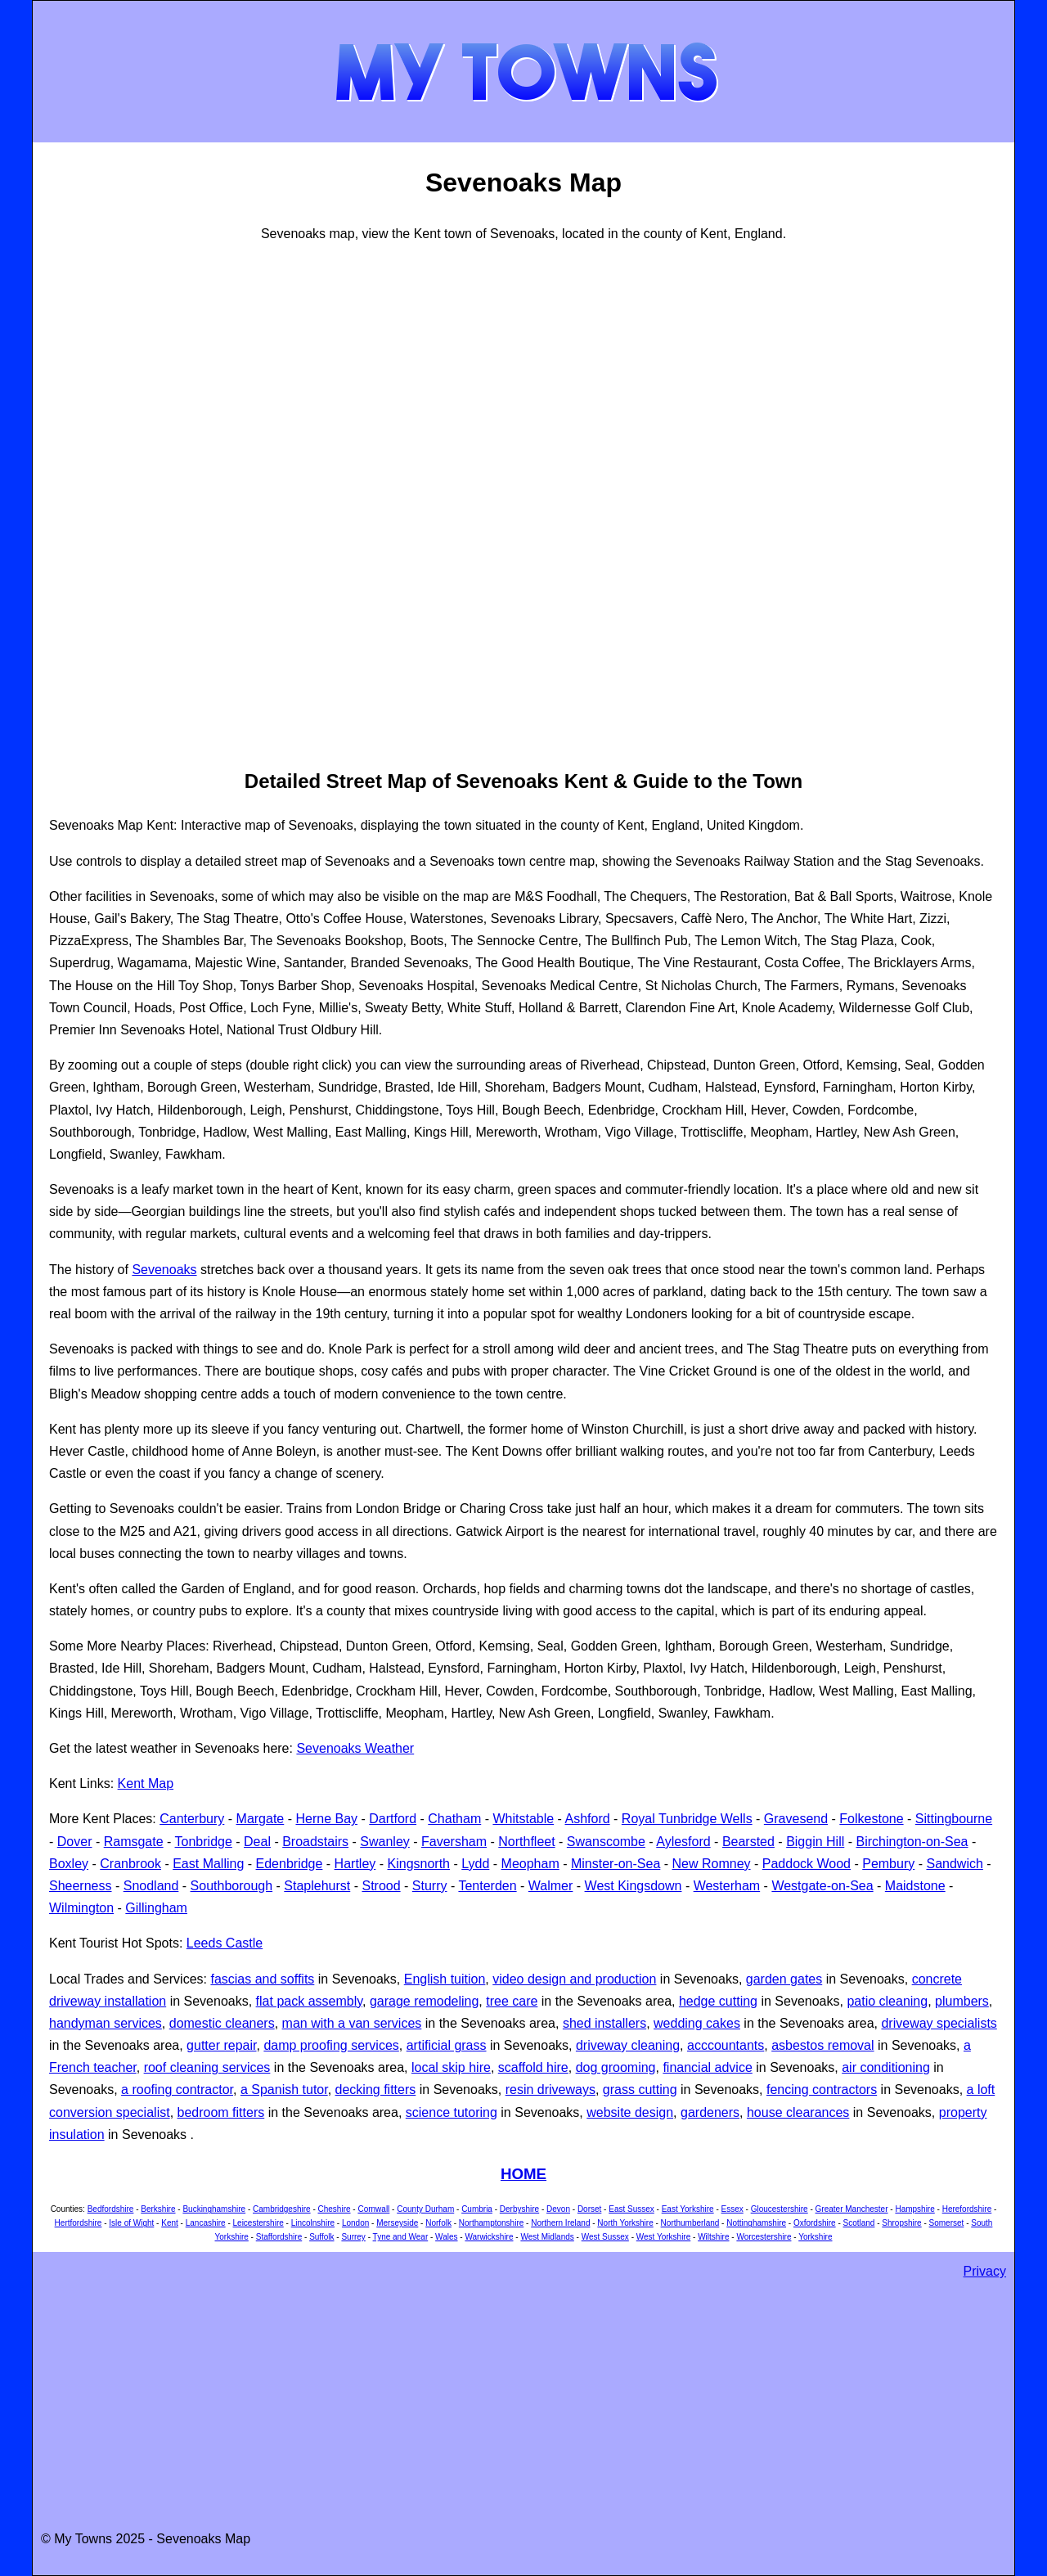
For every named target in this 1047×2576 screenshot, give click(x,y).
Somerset (946, 2222)
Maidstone (915, 1886)
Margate (260, 1819)
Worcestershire (763, 2236)
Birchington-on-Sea (912, 1842)
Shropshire (901, 2222)
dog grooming (616, 2067)
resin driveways (550, 2089)
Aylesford (683, 1842)
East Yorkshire (688, 2208)
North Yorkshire (625, 2222)
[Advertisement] (114, 503)
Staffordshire (279, 2236)
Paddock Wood (806, 1864)
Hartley (355, 1864)
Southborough (232, 1886)
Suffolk (321, 2236)
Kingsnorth (419, 1864)
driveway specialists (938, 2023)
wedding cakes (697, 2023)
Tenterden (487, 1886)
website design (629, 2112)
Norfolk (438, 2222)
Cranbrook (130, 1864)
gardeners (710, 2112)
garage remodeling (424, 2001)
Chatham (454, 1819)
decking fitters (375, 2089)
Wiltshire (713, 2236)
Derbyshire (519, 2208)
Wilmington (81, 1908)
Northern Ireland (560, 2222)
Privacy (985, 2271)
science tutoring (451, 2112)
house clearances (798, 2112)
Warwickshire (489, 2236)
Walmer (550, 1886)
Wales (446, 2236)
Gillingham (156, 1908)
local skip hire (451, 2067)
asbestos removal (822, 2045)
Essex (732, 2208)
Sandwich (954, 1864)
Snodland (151, 1886)
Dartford (392, 1819)
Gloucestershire (779, 2208)
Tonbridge (203, 1842)
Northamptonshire (491, 2222)
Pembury (888, 1864)
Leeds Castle (224, 1943)
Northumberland (690, 2222)
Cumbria (476, 2208)
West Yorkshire (663, 2236)
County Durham (425, 2208)
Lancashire (206, 2222)
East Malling (208, 1864)
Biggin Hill (815, 1842)
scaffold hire (533, 2067)
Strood (381, 1886)
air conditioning (886, 2067)
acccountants (725, 2045)
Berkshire (158, 2208)
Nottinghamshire (756, 2222)
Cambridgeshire (282, 2208)
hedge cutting (718, 2001)
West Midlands (546, 2236)
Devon (558, 2208)
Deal (257, 1842)
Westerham (727, 1886)
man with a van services (352, 2023)
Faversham (454, 1842)
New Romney (711, 1864)
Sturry (429, 1886)
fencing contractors (821, 2089)
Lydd (475, 1864)
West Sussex (605, 2236)
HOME (523, 2173)
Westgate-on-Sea (822, 1886)
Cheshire (334, 2208)
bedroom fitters (221, 2112)
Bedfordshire (111, 2208)
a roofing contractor (177, 2089)
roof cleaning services (207, 2067)
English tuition (445, 1979)
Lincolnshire (313, 2222)
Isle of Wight (131, 2222)
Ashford (586, 1819)
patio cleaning (887, 2001)
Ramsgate (134, 1842)
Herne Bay (326, 1819)
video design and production (574, 1979)
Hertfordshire (78, 2222)
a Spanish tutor (284, 2089)
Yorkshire (815, 2236)
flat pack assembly (309, 2001)
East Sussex (631, 2208)
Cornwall (373, 2208)
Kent (169, 2222)
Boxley (68, 1864)
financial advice (707, 2067)
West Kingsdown (633, 1886)
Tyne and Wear (401, 2236)
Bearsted (748, 1842)
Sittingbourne (953, 1819)
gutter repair (221, 2045)
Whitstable (523, 1819)
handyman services (105, 2023)
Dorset (589, 2208)
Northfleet (526, 1842)
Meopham (530, 1864)
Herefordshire (967, 2208)
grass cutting (640, 2089)
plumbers (962, 2001)
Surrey (353, 2236)
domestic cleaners (222, 2023)
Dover (74, 1842)
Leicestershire (258, 2222)
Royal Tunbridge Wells (687, 1819)
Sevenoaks (164, 1270)
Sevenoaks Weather (355, 1748)
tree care (511, 2001)
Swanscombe (606, 1842)
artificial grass (447, 2045)
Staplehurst (317, 1886)
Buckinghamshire (213, 2208)
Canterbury (192, 1819)
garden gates (784, 1979)
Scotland (859, 2222)
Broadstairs (315, 1842)
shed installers (604, 2023)
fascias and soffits (262, 1979)
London (355, 2222)
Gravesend (796, 1819)
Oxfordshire (814, 2222)
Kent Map (145, 1783)
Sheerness (80, 1886)
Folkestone (871, 1819)
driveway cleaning (628, 2045)
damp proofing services (330, 2045)
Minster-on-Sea (615, 1864)
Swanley (384, 1842)
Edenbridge (289, 1864)
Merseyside (397, 2222)
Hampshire (914, 2208)
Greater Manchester (852, 2208)
